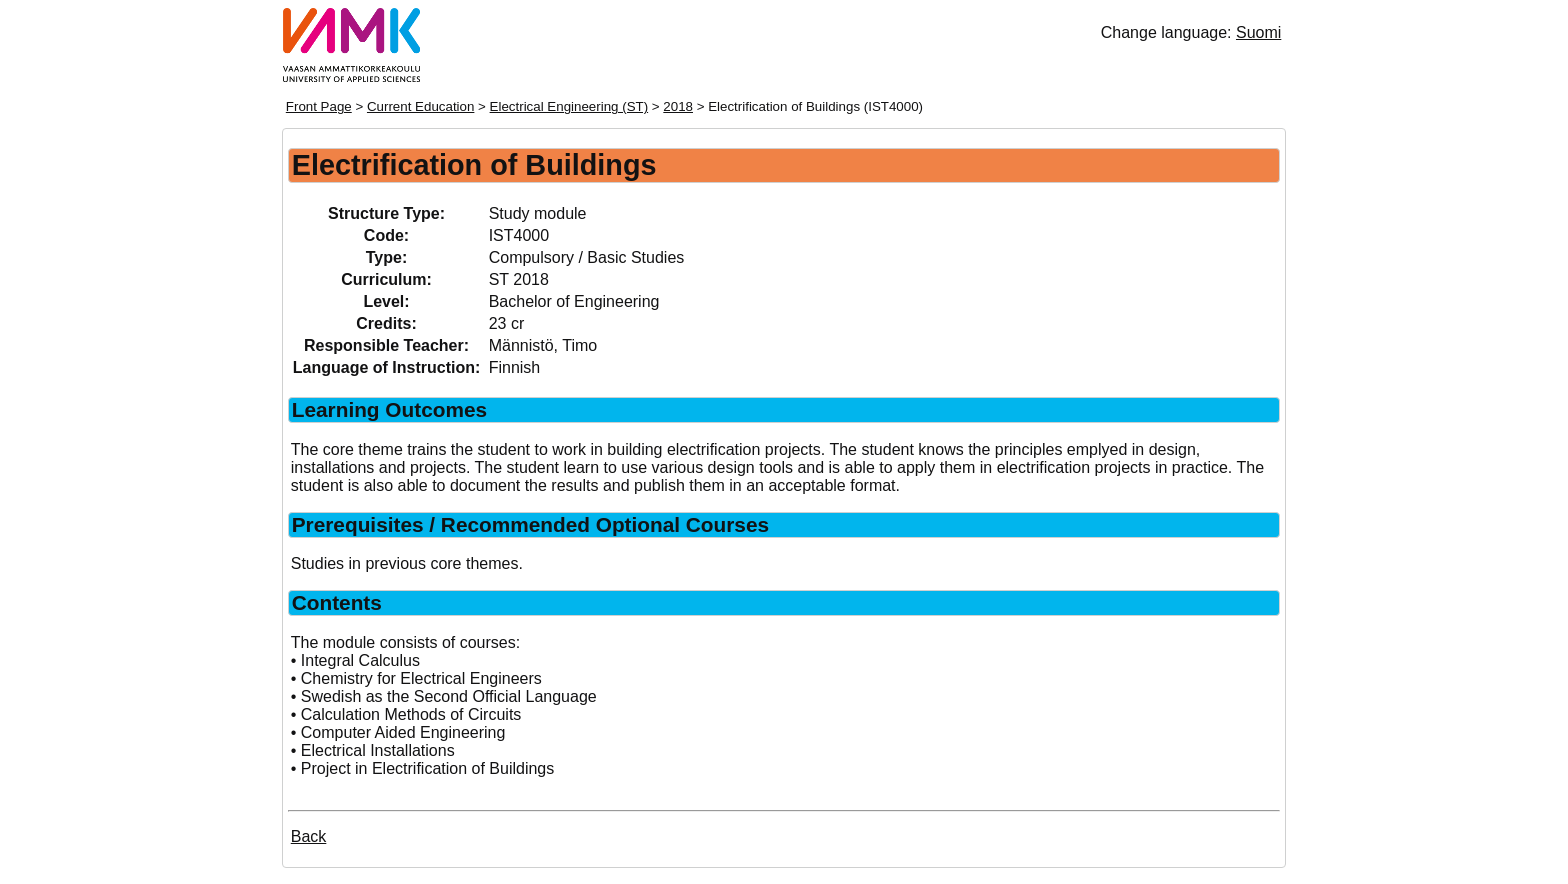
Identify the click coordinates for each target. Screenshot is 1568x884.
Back (309, 836)
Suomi (1258, 32)
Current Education (420, 106)
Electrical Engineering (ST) (569, 106)
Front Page (319, 106)
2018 (678, 106)
